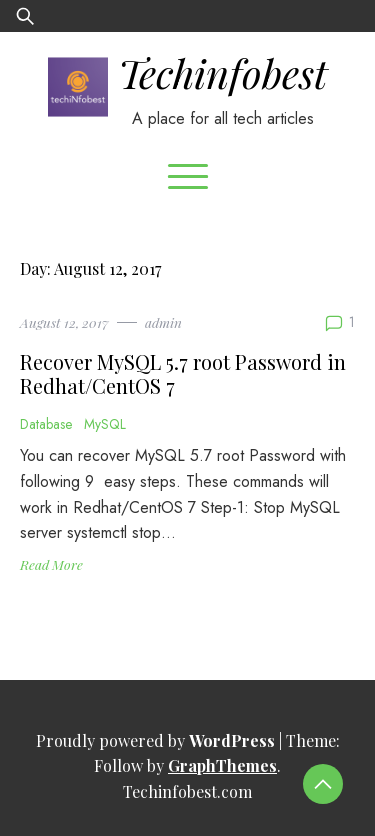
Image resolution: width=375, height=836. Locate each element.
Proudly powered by (157, 740)
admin (163, 322)
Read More (51, 564)
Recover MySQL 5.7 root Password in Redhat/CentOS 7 (183, 373)
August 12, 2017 (64, 322)
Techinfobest (222, 72)
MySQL (105, 424)
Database (46, 424)
